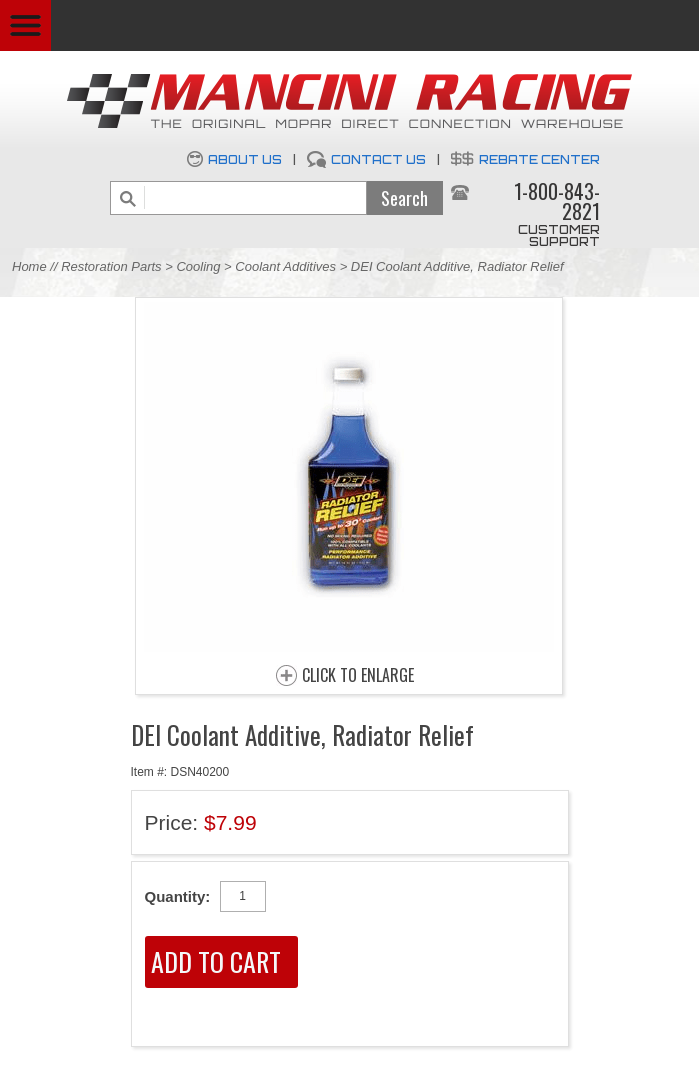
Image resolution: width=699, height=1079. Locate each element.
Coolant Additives (285, 266)
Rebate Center (539, 159)
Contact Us (378, 159)
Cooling (198, 266)
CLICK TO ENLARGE (358, 676)
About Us (245, 159)
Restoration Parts (111, 266)
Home (29, 266)
